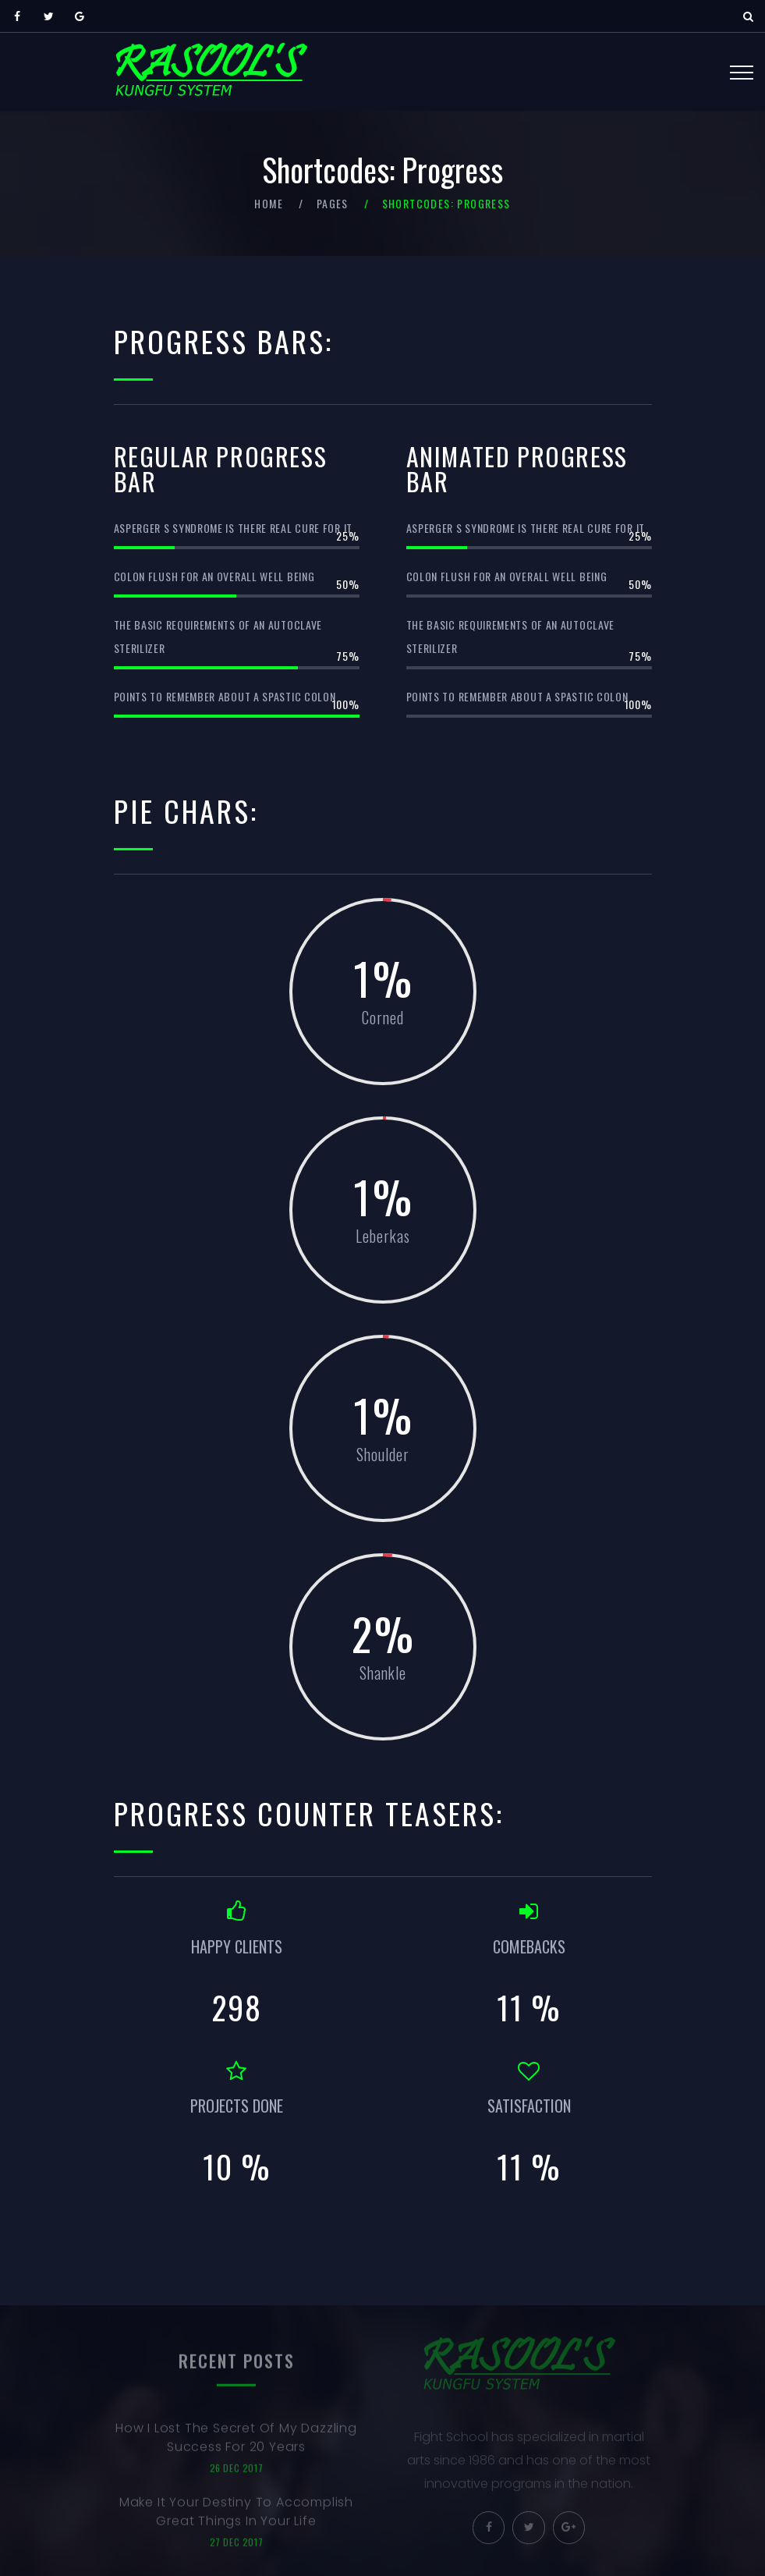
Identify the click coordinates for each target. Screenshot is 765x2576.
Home (268, 203)
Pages (333, 203)
